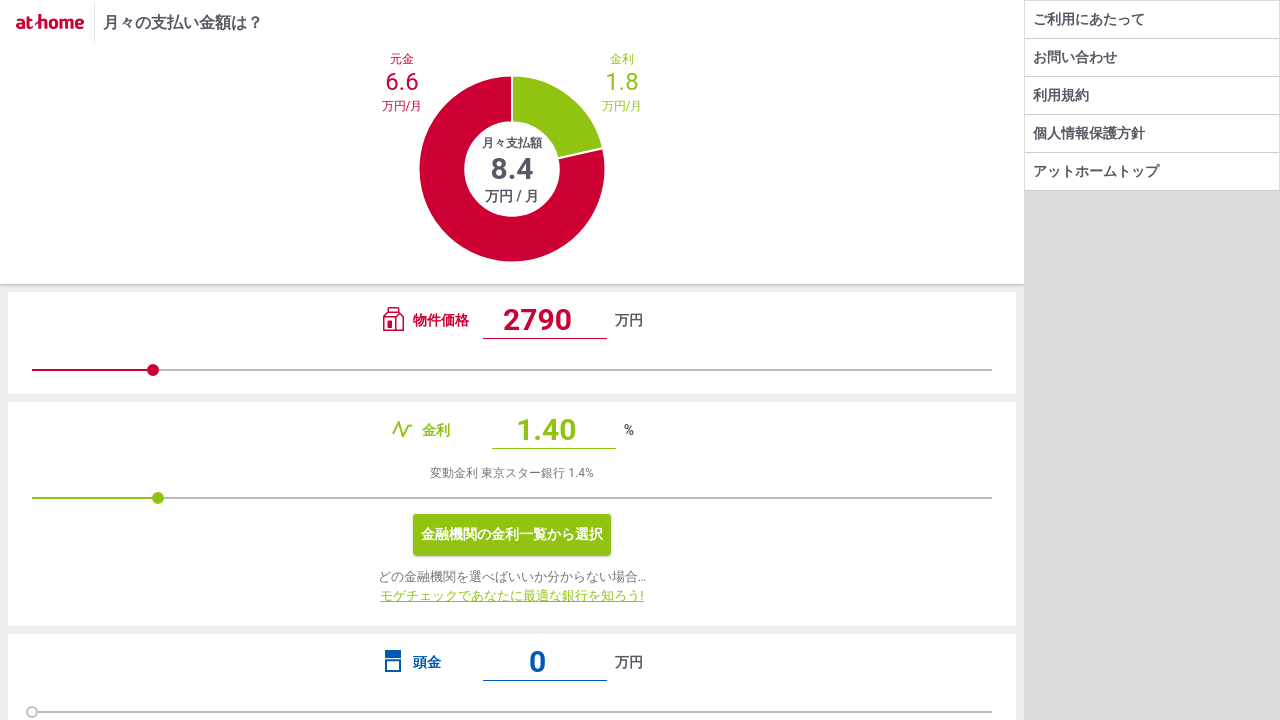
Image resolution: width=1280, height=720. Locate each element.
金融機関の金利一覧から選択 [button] (512, 534)
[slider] (512, 370)
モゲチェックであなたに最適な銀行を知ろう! (511, 595)
